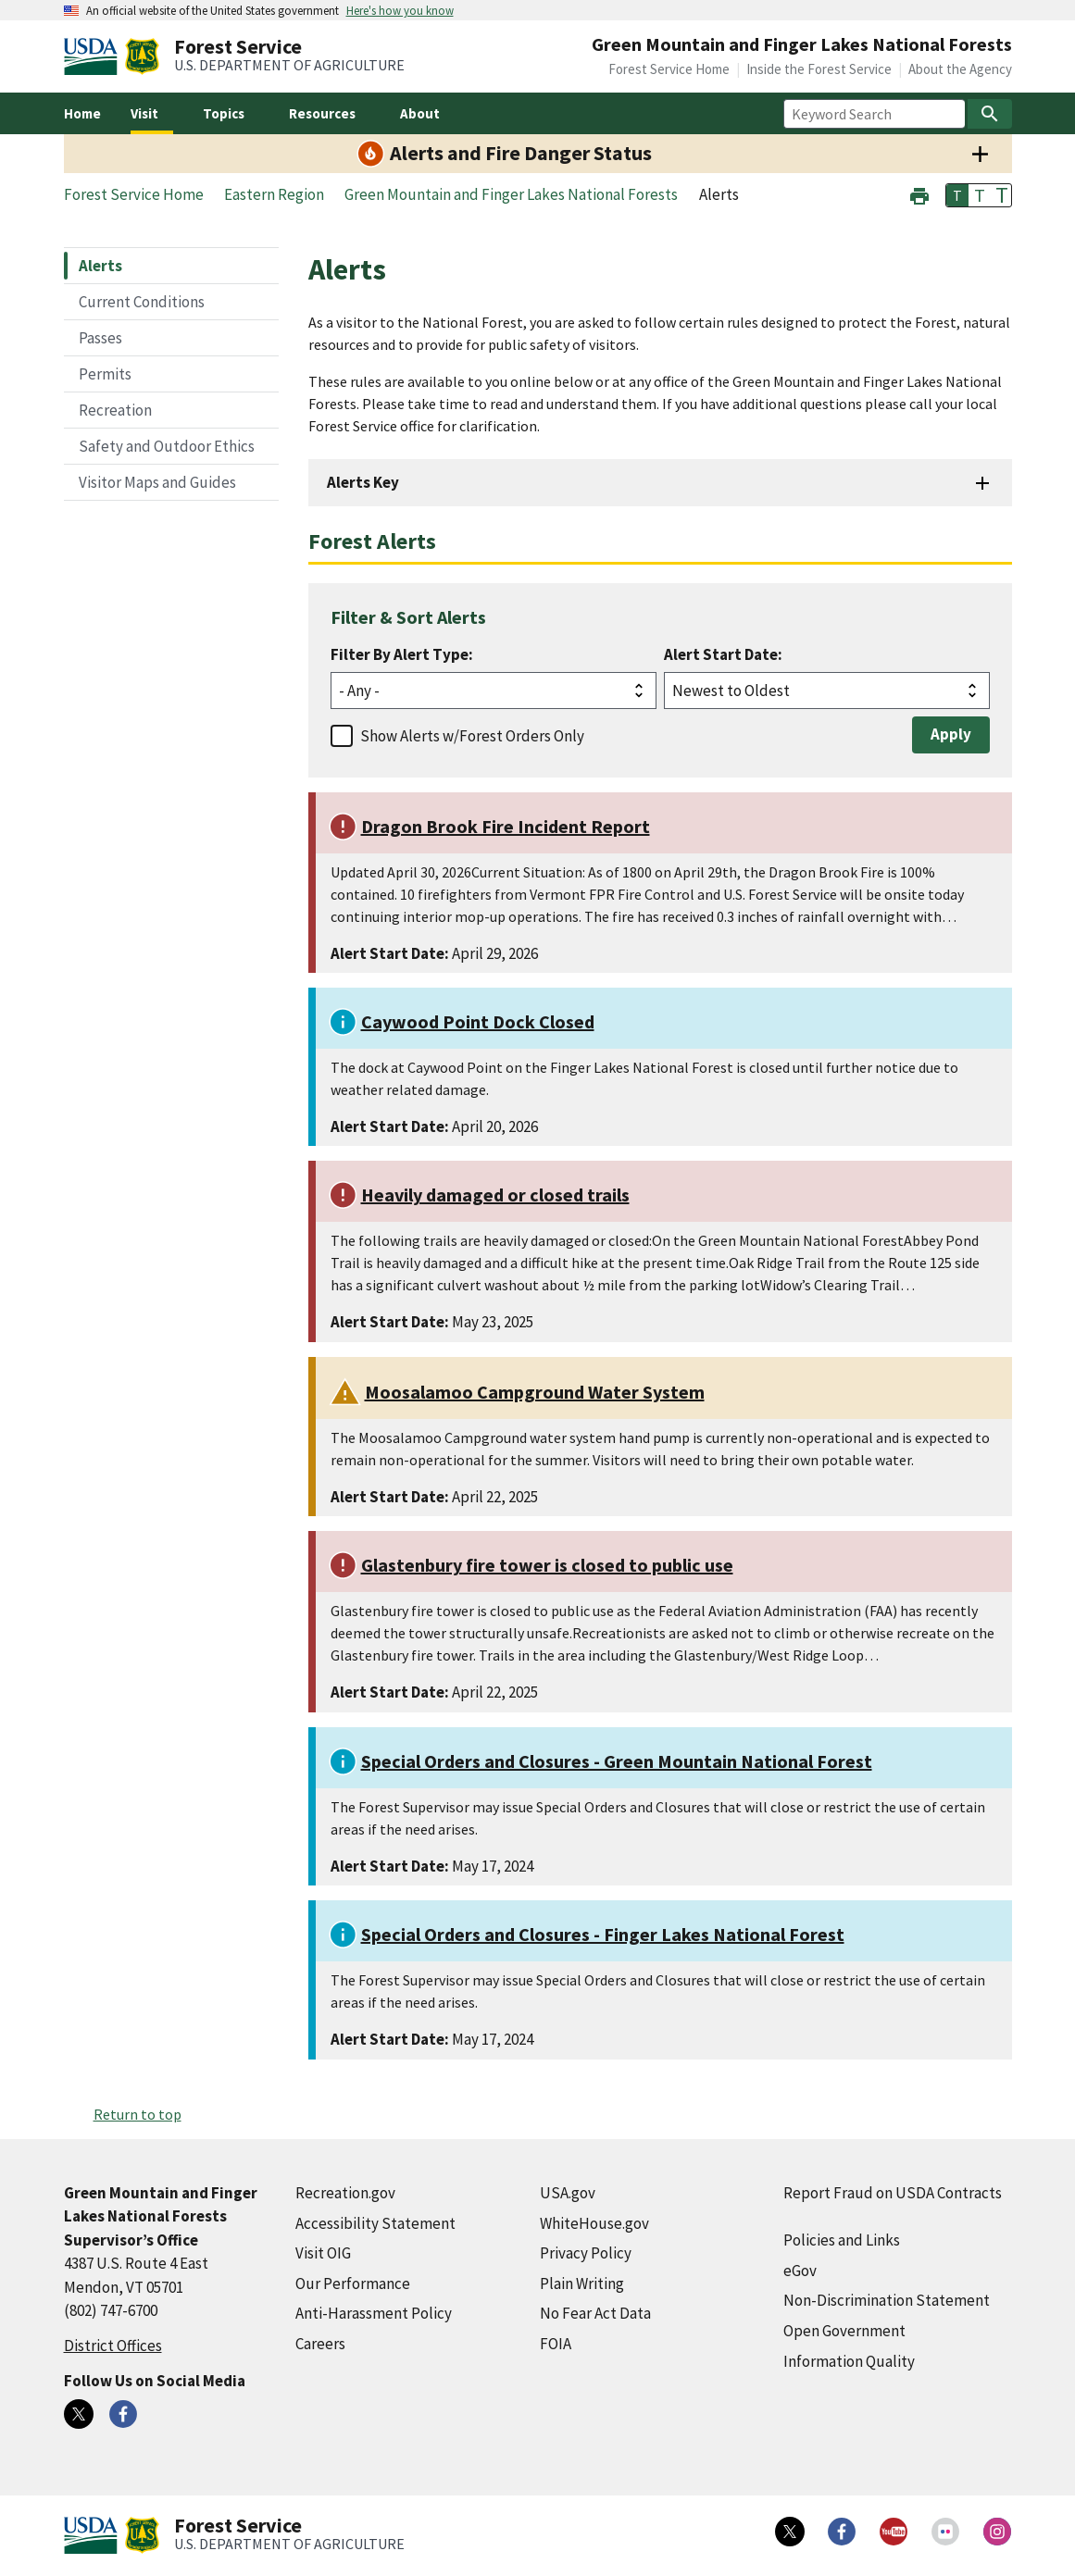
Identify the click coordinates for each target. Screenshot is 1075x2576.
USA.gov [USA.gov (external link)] (567, 2193)
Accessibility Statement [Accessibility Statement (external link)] (375, 2223)
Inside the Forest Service (819, 69)
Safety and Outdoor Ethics (167, 446)
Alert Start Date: (723, 654)
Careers (320, 2343)
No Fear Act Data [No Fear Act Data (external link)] (595, 2313)
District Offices (113, 2345)
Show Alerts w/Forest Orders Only (472, 736)
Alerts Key (363, 482)
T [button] (957, 195)
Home (82, 113)
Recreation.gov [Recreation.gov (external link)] (345, 2193)
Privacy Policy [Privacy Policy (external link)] (585, 2253)
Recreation (115, 410)
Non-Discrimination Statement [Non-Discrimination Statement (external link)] (886, 2300)
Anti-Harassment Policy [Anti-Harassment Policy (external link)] (373, 2313)
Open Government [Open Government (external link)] (844, 2331)
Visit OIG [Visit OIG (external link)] (323, 2253)
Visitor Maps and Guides (157, 482)
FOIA (555, 2343)
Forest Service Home (669, 69)
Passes (100, 338)
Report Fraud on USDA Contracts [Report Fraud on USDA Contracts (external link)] (892, 2193)
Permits (105, 374)
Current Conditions (142, 302)
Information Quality (849, 2361)
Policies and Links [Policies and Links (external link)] (841, 2240)
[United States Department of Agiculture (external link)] (94, 56)
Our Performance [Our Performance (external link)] (352, 2283)
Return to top (137, 2114)
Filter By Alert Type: (402, 654)
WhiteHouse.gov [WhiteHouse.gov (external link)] (594, 2223)
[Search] (990, 114)
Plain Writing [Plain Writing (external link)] (582, 2283)
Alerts (100, 265)
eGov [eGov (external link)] (800, 2270)
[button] (919, 193)
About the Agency (960, 69)
